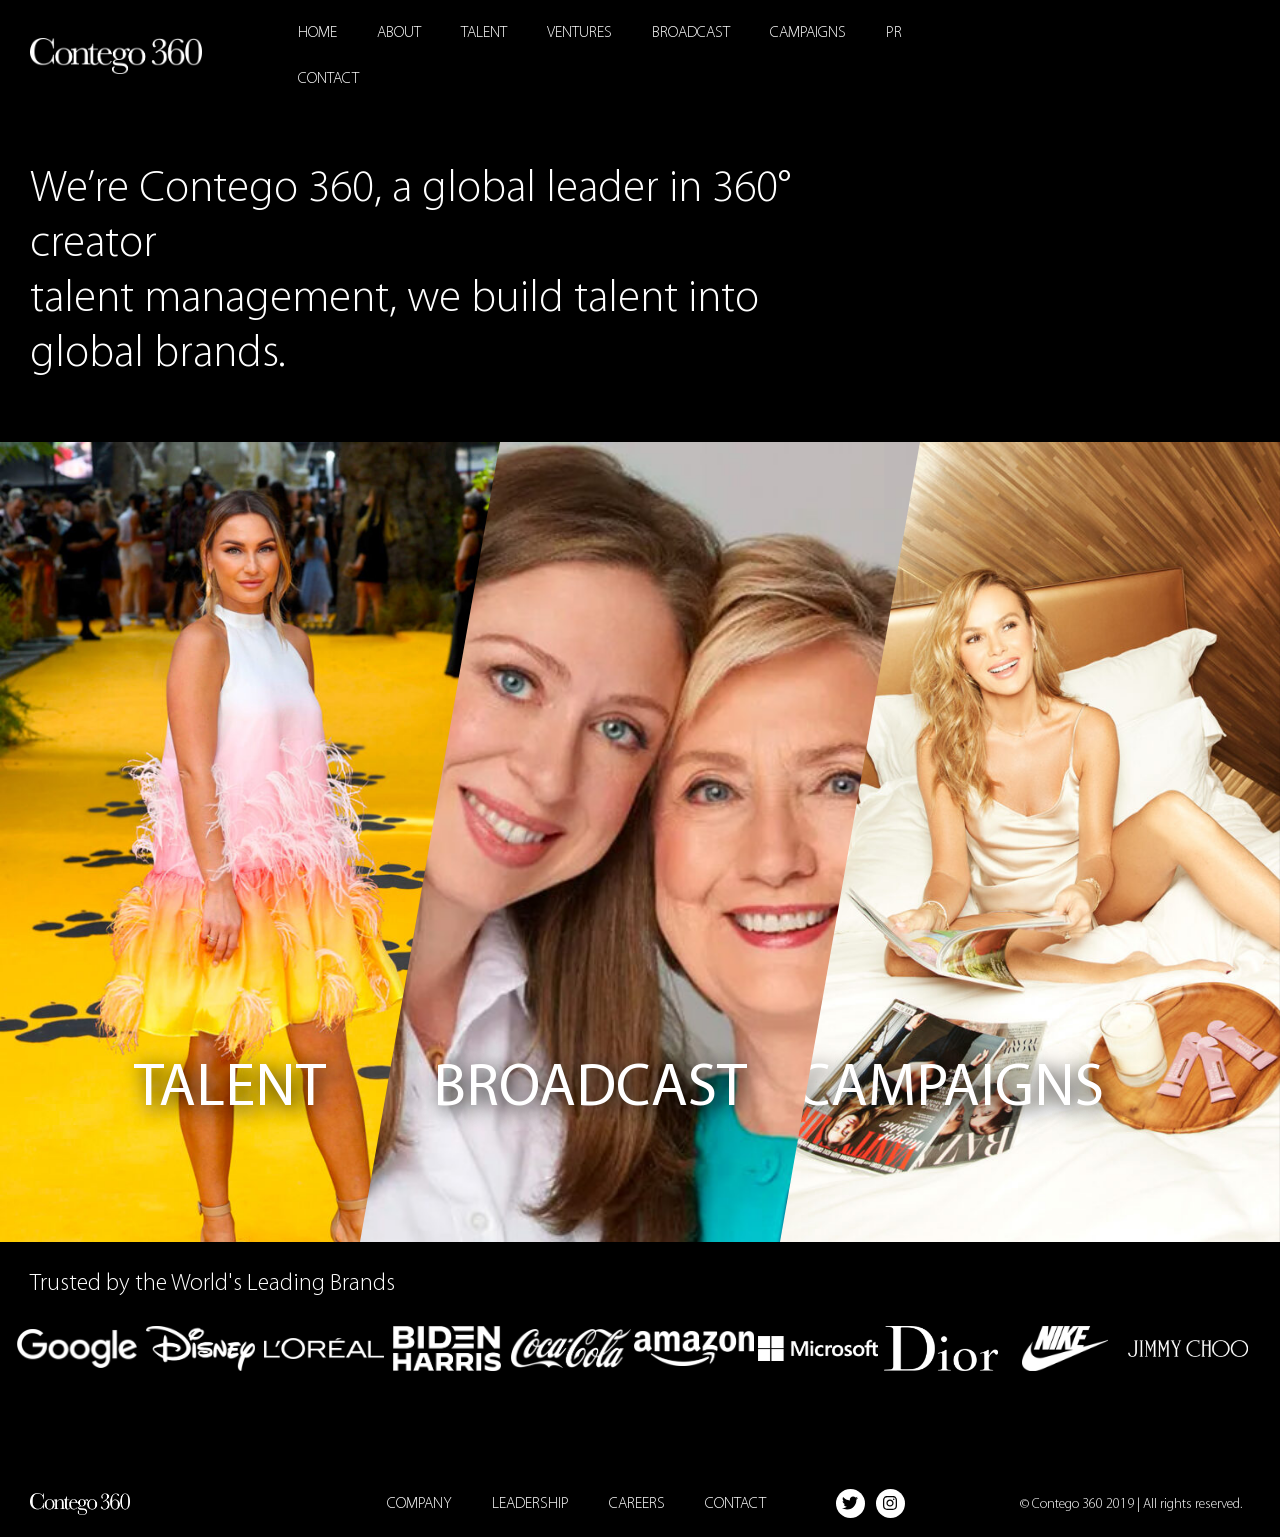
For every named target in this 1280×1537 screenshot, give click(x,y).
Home (317, 33)
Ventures (579, 33)
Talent (484, 33)
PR (894, 33)
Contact (328, 79)
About (399, 33)
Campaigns (808, 33)
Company (419, 1504)
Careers (637, 1504)
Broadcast (691, 33)
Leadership (530, 1504)
